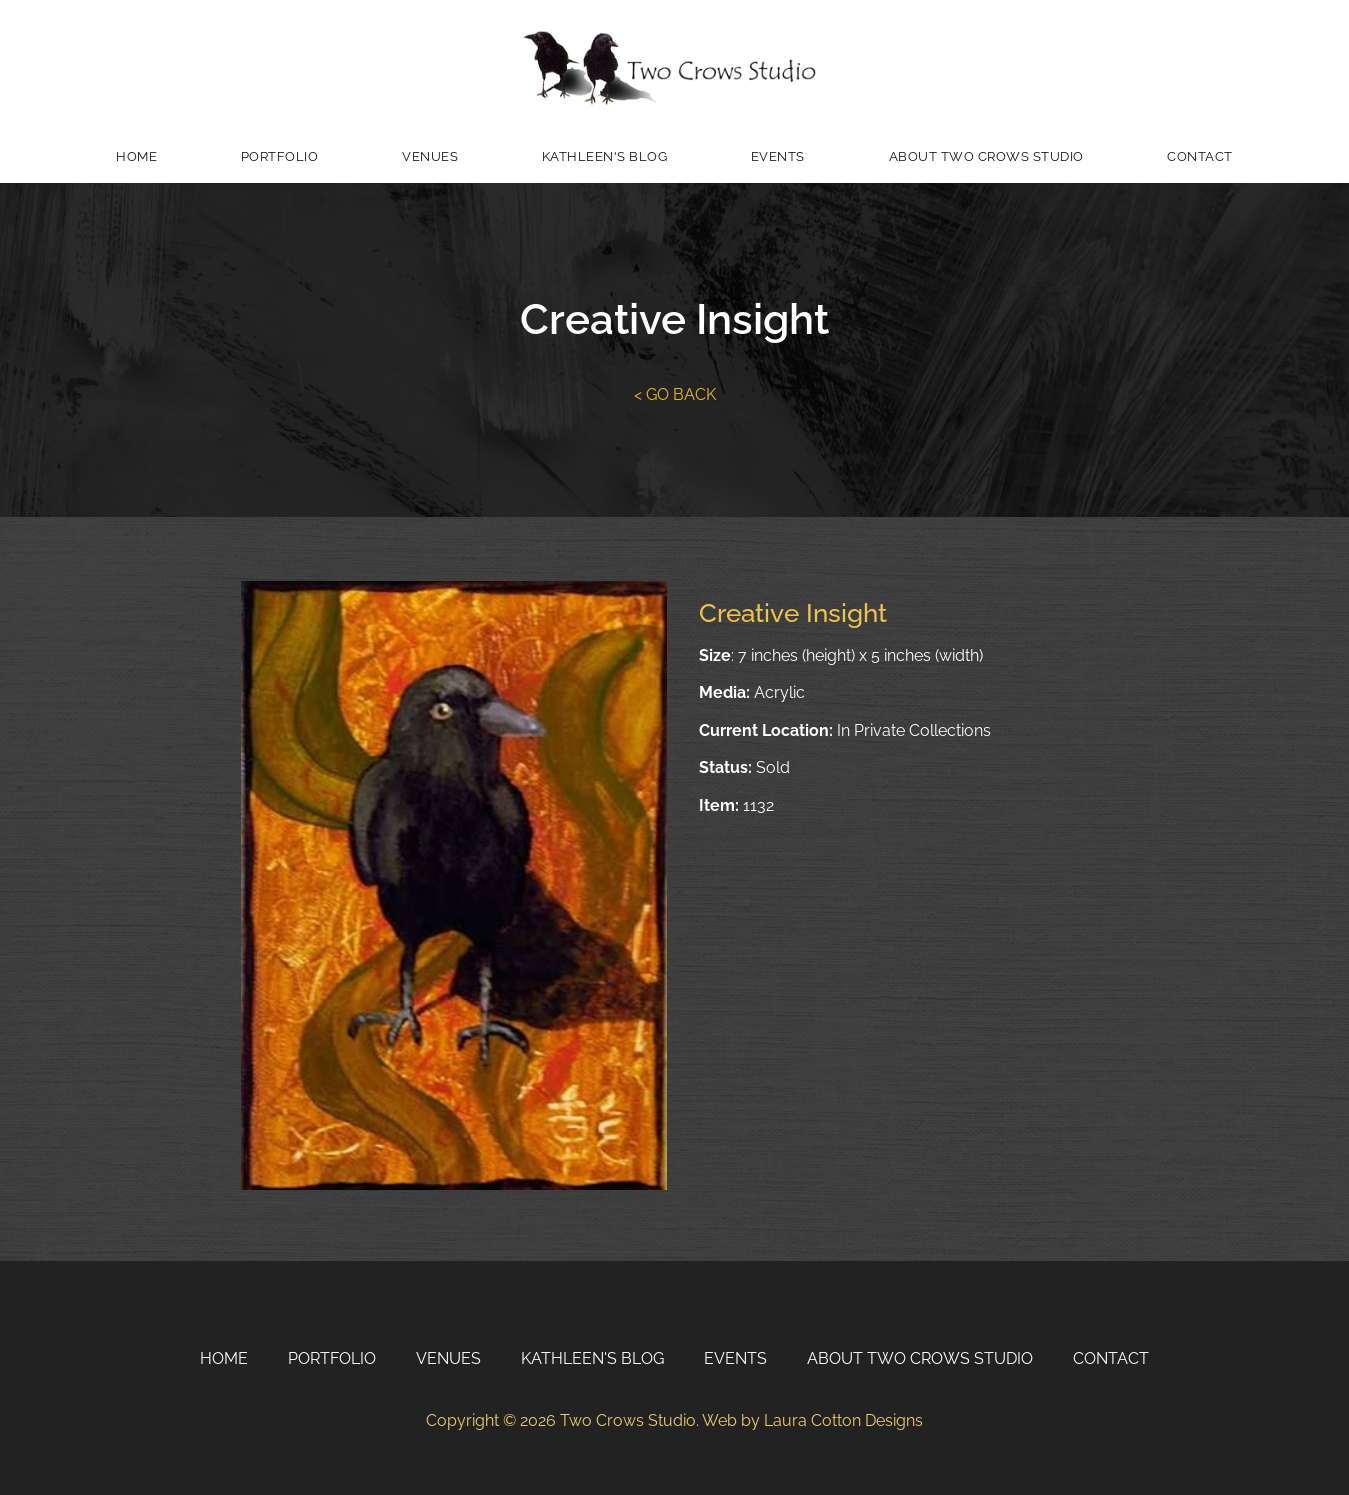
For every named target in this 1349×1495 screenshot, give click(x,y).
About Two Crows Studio (986, 156)
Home (136, 156)
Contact (1200, 156)
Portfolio (280, 156)
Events (778, 156)
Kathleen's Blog (605, 156)
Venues (430, 156)
